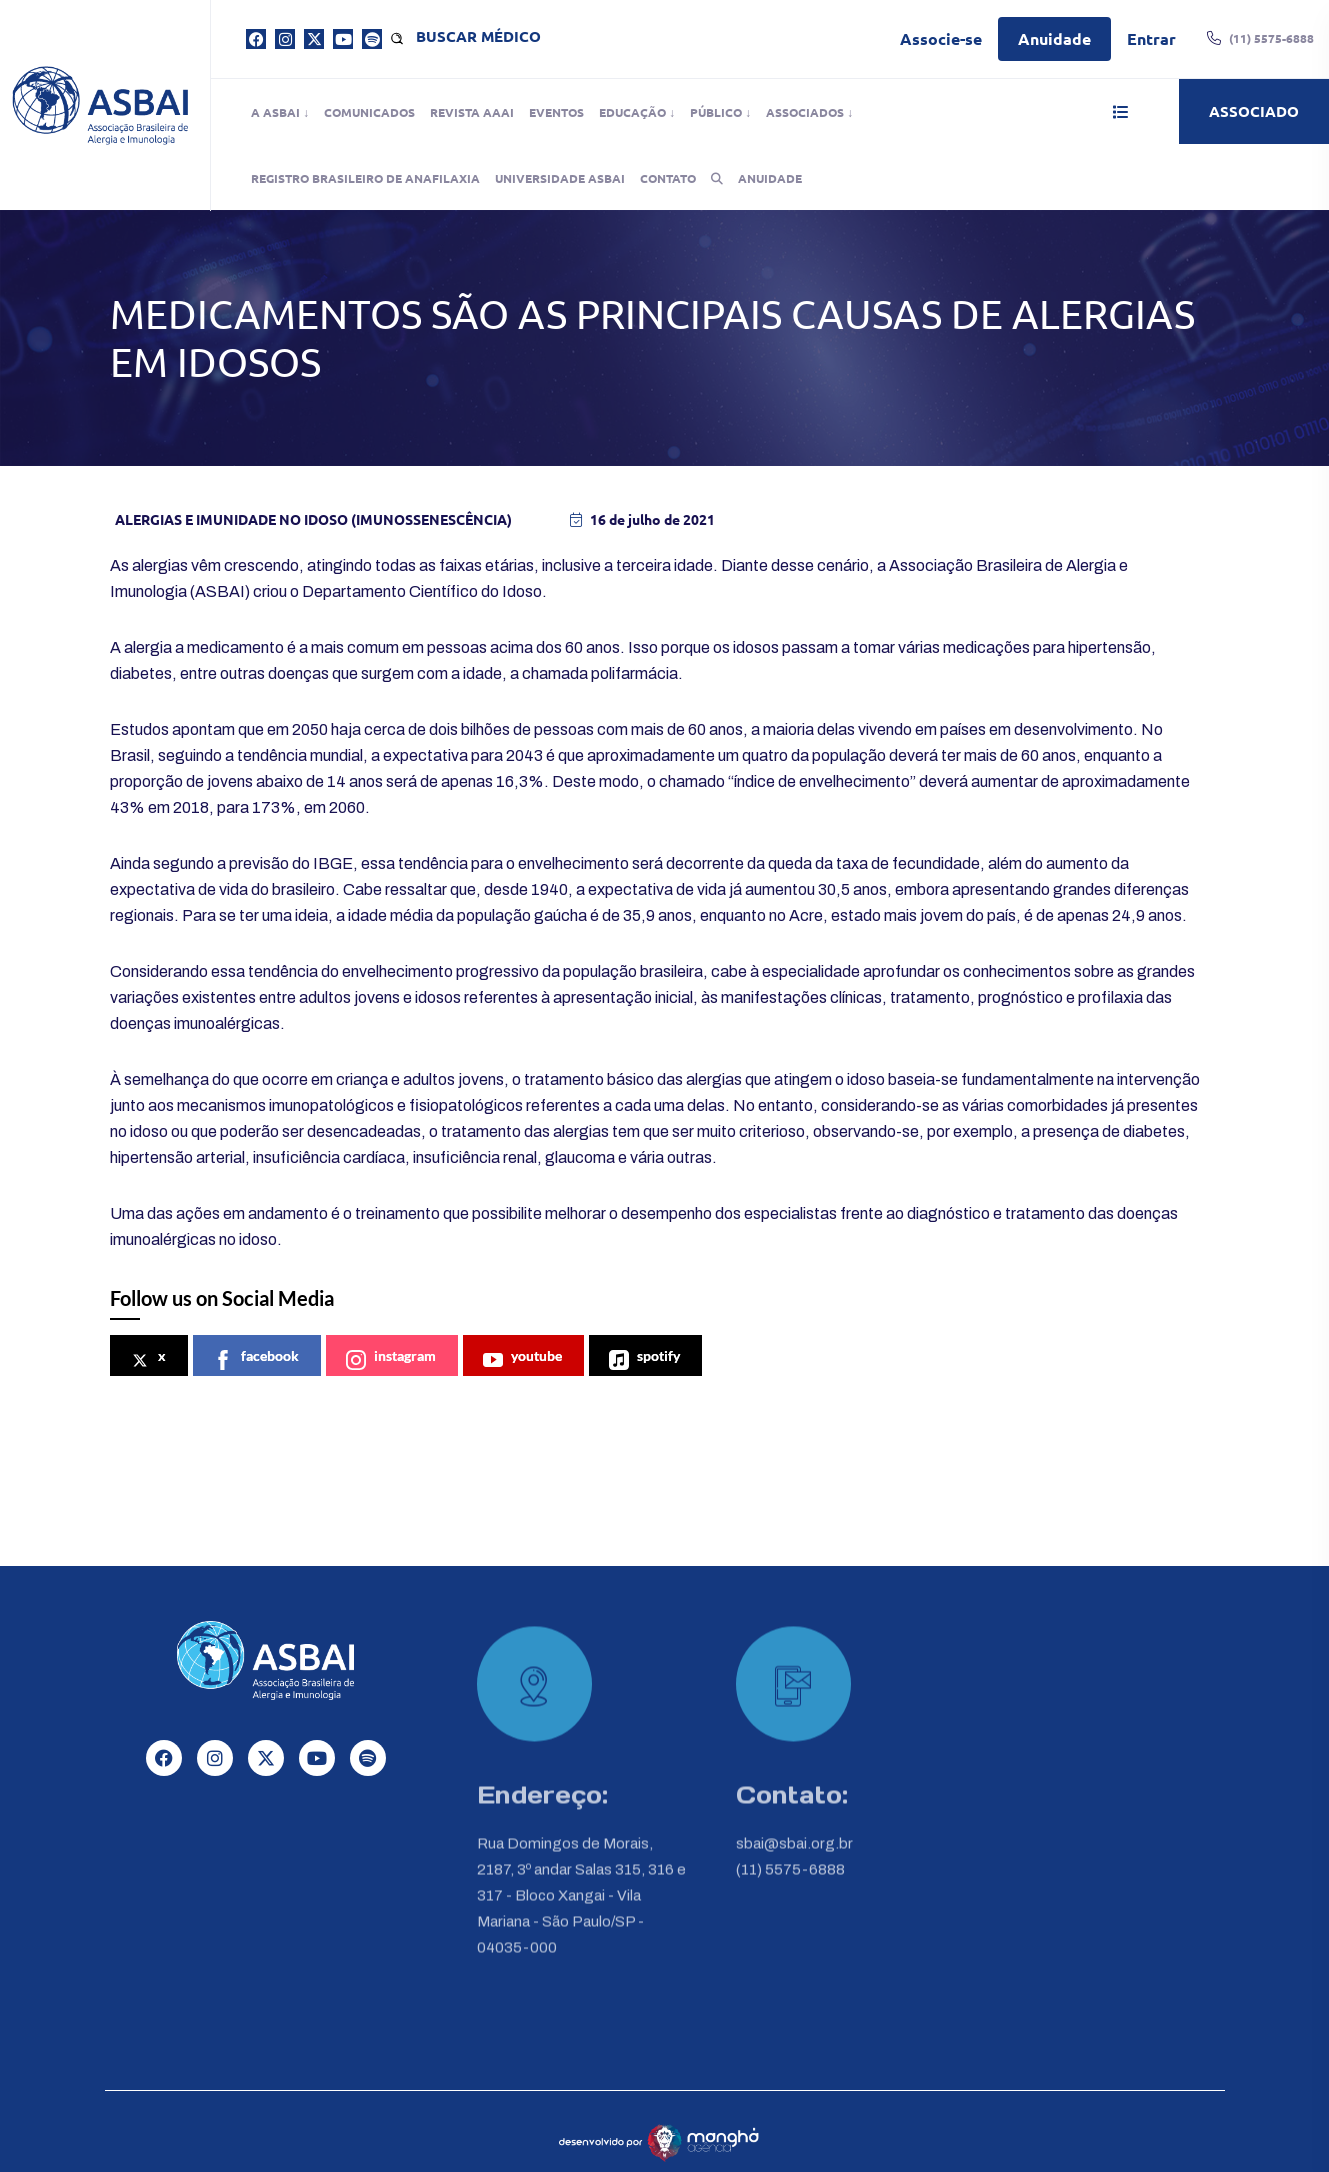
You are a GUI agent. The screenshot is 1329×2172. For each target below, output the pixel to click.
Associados (805, 112)
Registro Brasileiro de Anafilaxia (365, 178)
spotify (644, 1358)
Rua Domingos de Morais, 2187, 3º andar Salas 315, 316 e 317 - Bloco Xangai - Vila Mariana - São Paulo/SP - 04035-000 (581, 1908)
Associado (1254, 111)
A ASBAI (275, 112)
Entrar (1151, 38)
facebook (256, 1358)
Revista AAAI (472, 112)
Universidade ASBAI (560, 178)
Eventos (556, 112)
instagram (391, 1358)
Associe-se (941, 38)
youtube (522, 1358)
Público (716, 112)
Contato (668, 178)
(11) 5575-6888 (790, 1882)
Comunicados (369, 112)
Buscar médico (478, 36)
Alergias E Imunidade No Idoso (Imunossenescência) (313, 519)
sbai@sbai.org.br (794, 1856)
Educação (632, 112)
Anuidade (1054, 38)
